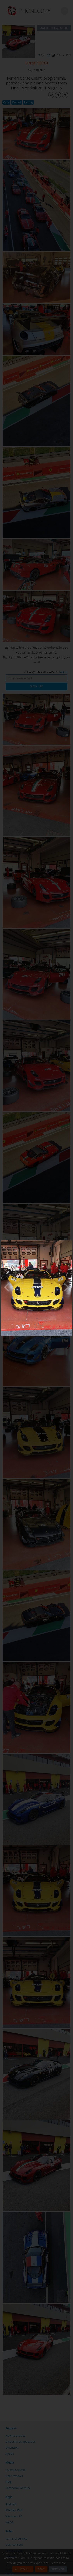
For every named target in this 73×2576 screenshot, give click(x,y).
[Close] (71, 1241)
